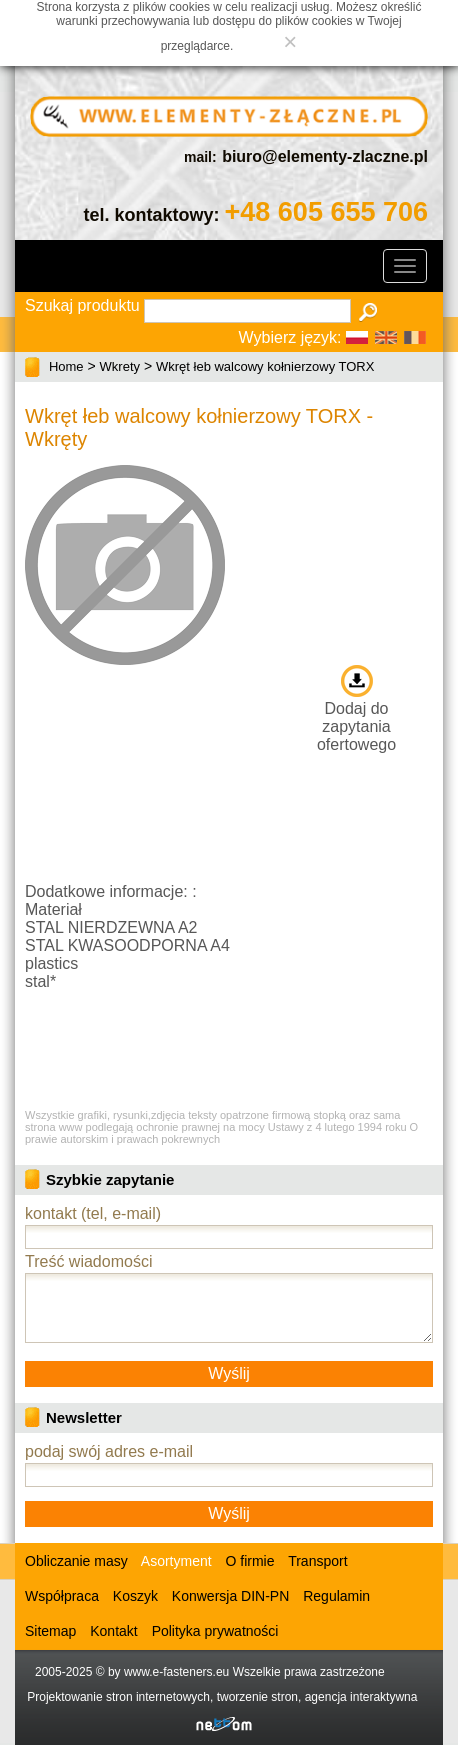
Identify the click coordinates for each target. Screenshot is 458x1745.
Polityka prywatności (215, 1631)
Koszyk (135, 1596)
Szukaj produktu (82, 305)
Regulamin (336, 1596)
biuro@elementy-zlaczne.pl (325, 156)
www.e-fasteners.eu (176, 1672)
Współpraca (62, 1596)
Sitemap (50, 1631)
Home (66, 366)
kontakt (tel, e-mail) (93, 1213)
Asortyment (175, 1561)
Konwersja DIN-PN (230, 1596)
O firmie (250, 1561)
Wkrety (120, 366)
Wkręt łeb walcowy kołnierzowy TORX (265, 366)
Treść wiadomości (88, 1261)
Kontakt (113, 1631)
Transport (317, 1561)
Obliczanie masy (76, 1561)
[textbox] (247, 311)
